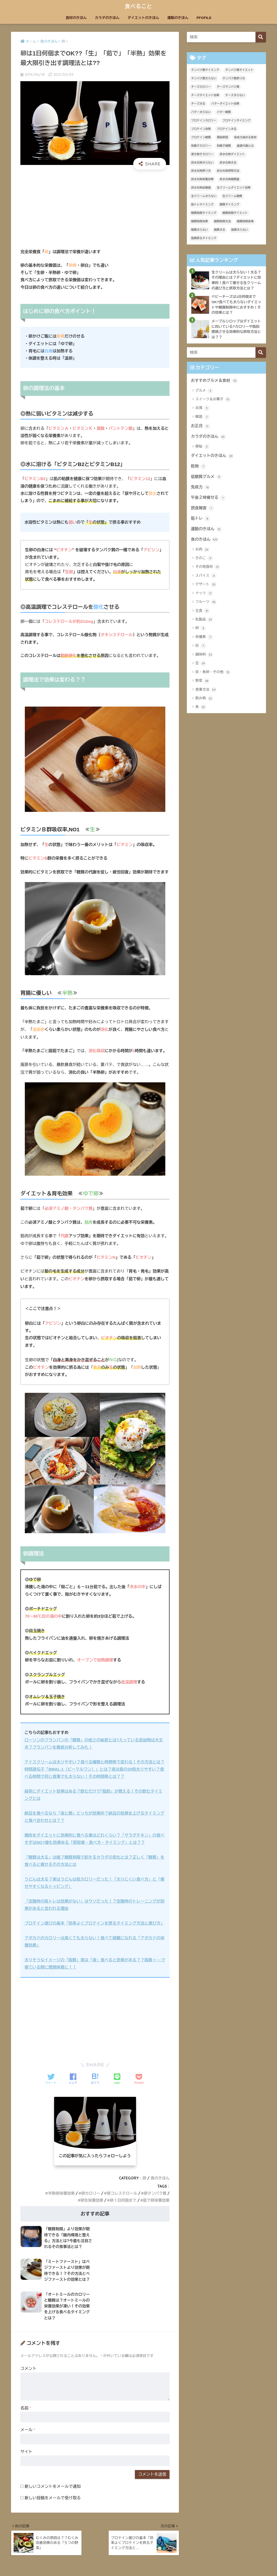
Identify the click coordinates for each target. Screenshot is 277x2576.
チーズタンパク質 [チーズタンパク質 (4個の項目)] (228, 86)
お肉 (202, 549)
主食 (202, 611)
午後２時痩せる (208, 498)
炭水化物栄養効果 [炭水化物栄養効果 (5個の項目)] (202, 179)
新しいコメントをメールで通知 (53, 2453)
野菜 (202, 681)
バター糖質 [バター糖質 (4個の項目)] (224, 112)
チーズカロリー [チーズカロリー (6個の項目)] (201, 86)
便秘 (202, 446)
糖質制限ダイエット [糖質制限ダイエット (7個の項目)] (235, 213)
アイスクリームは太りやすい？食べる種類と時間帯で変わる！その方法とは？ (94, 1762)
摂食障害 (202, 508)
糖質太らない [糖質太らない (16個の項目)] (199, 229)
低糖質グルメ (206, 477)
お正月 (200, 426)
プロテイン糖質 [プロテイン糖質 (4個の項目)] (201, 137)
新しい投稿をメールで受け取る (53, 2465)
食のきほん (160, 2178)
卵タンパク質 (155, 2193)
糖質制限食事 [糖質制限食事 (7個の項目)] (245, 221)
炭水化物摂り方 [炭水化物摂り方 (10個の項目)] (201, 170)
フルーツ (206, 602)
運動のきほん (177, 18)
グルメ (204, 391)
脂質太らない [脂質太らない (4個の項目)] (239, 229)
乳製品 (204, 619)
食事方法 (206, 690)
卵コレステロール (122, 2193)
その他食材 (207, 567)
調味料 (204, 654)
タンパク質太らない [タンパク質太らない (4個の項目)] (203, 78)
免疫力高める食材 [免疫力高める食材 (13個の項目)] (245, 137)
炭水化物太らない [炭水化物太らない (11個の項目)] (202, 162)
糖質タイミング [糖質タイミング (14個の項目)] (229, 204)
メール (27, 2397)
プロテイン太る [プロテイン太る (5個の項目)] (226, 129)
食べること (138, 6)
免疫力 (200, 487)
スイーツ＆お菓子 (213, 399)
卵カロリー (90, 2193)
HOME (138, 2552)
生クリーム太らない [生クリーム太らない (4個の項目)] (203, 196)
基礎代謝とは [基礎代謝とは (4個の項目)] (245, 145)
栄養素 (204, 637)
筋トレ (200, 519)
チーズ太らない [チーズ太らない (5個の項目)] (235, 95)
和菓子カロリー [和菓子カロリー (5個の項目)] (201, 145)
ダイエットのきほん (143, 18)
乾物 (198, 466)
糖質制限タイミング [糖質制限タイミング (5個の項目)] (203, 213)
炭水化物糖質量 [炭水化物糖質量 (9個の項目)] (229, 179)
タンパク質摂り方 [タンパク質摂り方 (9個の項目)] (233, 78)
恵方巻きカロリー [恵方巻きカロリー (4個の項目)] (202, 154)
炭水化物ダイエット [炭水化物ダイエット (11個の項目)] (232, 154)
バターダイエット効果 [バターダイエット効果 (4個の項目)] (225, 103)
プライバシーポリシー (130, 2562)
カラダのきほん (107, 18)
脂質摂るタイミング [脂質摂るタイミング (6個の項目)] (203, 238)
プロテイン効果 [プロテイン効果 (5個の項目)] (201, 129)
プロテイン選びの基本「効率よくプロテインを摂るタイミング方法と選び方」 (94, 1923)
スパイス (206, 576)
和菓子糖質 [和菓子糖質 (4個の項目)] (224, 145)
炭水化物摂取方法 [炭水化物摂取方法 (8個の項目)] (228, 170)
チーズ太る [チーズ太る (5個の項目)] (198, 103)
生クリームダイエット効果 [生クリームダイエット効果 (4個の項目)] (234, 187)
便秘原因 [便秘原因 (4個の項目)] (222, 137)
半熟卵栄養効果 (61, 2193)
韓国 (202, 417)
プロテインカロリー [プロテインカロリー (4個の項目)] (203, 120)
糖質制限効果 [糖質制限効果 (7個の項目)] (199, 221)
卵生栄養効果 (91, 2200)
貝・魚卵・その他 (213, 672)
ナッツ (204, 593)
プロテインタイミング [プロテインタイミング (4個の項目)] (236, 120)
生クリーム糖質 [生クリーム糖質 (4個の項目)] (232, 196)
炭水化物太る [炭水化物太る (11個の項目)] (228, 162)
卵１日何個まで (123, 2200)
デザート (206, 584)
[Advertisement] (95, 213)
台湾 (202, 408)
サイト (26, 2419)
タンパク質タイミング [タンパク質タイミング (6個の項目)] (205, 70)
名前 (25, 2375)
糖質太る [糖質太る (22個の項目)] (219, 229)
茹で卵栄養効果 (156, 2200)
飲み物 (204, 698)
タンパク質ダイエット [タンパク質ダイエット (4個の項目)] (239, 70)
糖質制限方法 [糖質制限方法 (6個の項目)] (222, 221)
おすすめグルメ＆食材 (214, 380)
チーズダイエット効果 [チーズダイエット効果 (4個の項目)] (205, 95)
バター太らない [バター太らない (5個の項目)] (201, 112)
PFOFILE (203, 18)
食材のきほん (76, 18)
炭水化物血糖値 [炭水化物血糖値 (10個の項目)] (201, 187)
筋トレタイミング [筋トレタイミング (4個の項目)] (202, 204)
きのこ (204, 558)
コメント (28, 2335)
